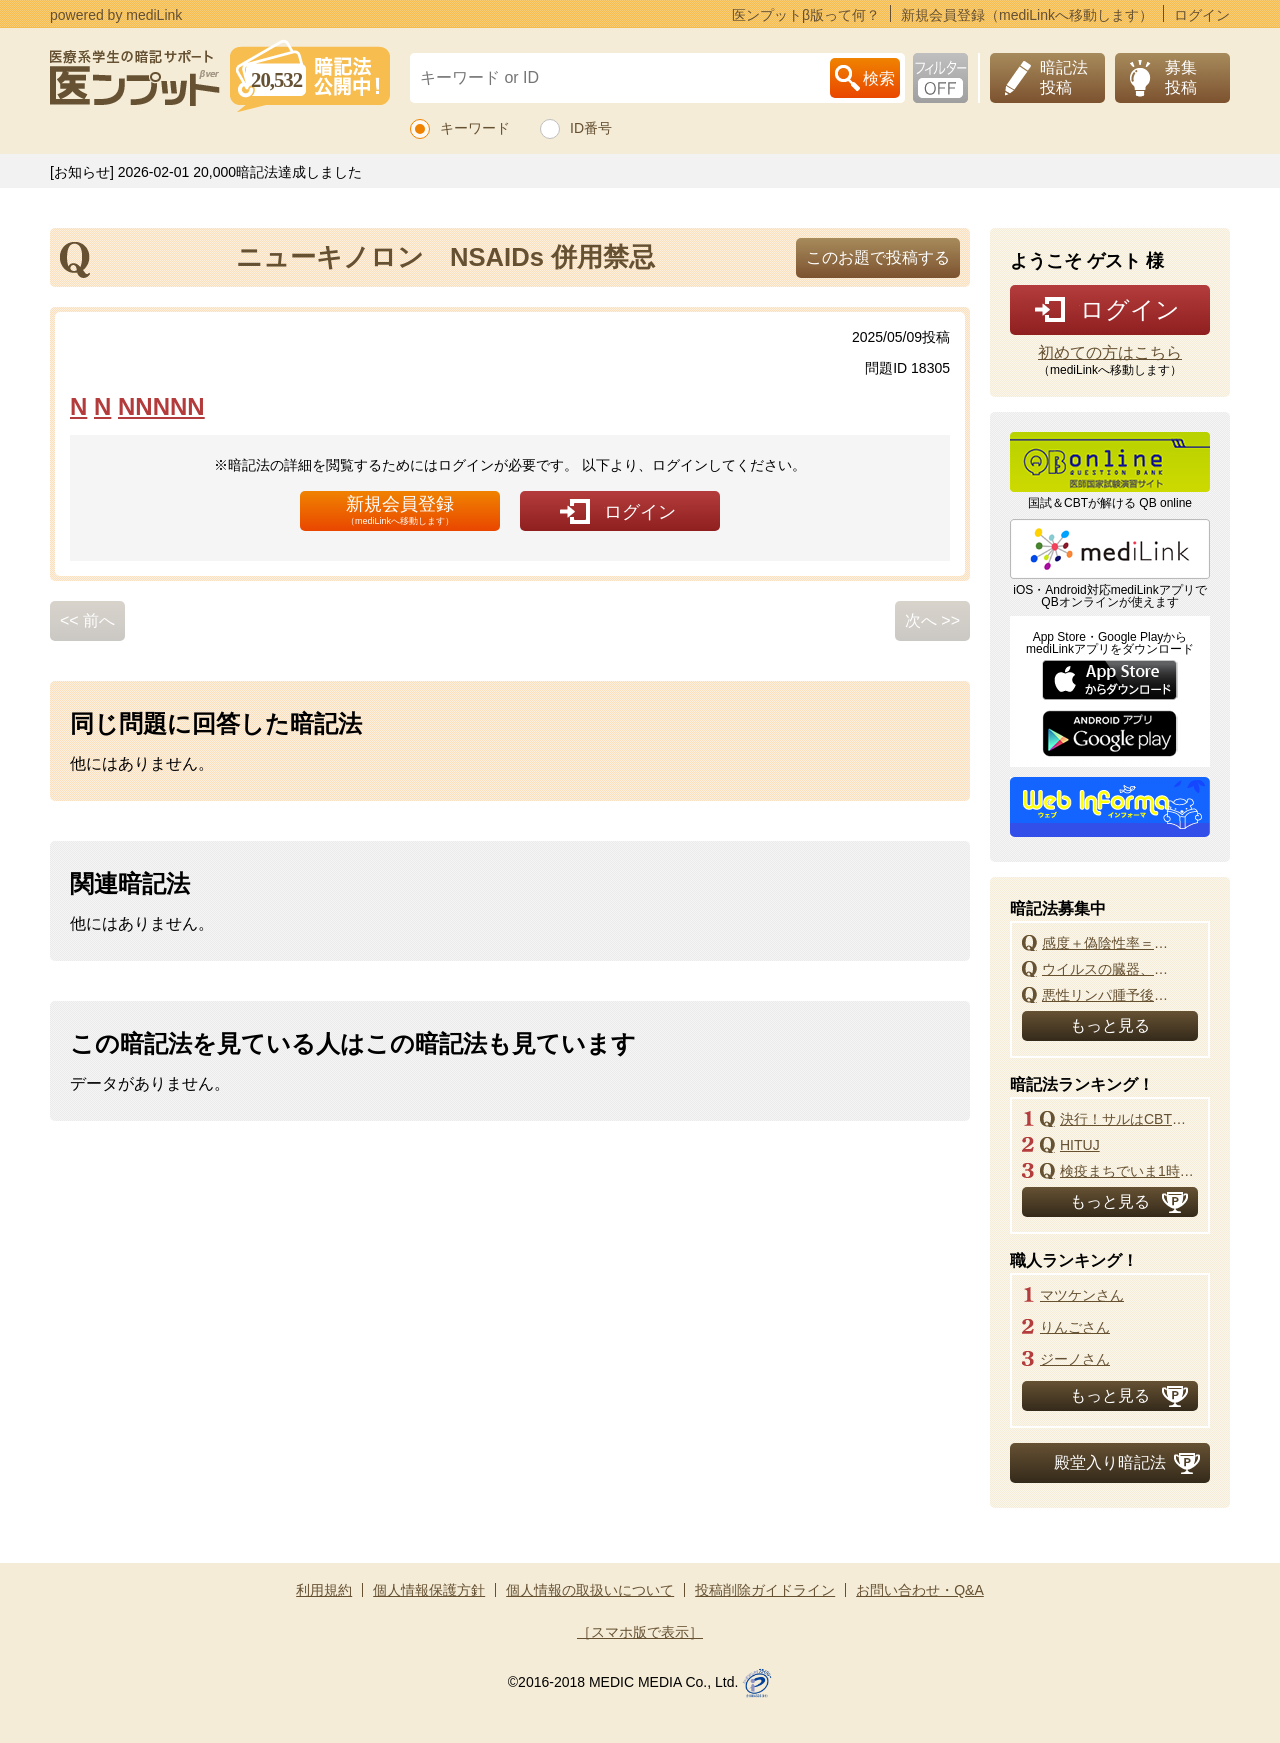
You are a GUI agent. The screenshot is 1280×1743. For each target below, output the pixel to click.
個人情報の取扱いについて (590, 1590)
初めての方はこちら (1110, 353)
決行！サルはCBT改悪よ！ (1129, 1119)
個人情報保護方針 (429, 1590)
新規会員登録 (400, 510)
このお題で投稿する (878, 257)
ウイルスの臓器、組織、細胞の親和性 (1111, 969)
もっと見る (1110, 1025)
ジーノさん (1075, 1359)
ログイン (1202, 14)
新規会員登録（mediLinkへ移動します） (1027, 14)
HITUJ (1080, 1145)
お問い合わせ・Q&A (920, 1590)
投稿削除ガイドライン (765, 1590)
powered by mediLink (116, 14)
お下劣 (940, 78)
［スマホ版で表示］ (640, 1632)
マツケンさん (1082, 1295)
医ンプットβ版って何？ (806, 14)
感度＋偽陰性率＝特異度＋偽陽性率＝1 (1111, 943)
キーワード (475, 128)
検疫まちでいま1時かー (1129, 1171)
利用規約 (324, 1590)
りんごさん (1075, 1327)
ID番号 (591, 128)
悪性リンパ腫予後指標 (1111, 995)
